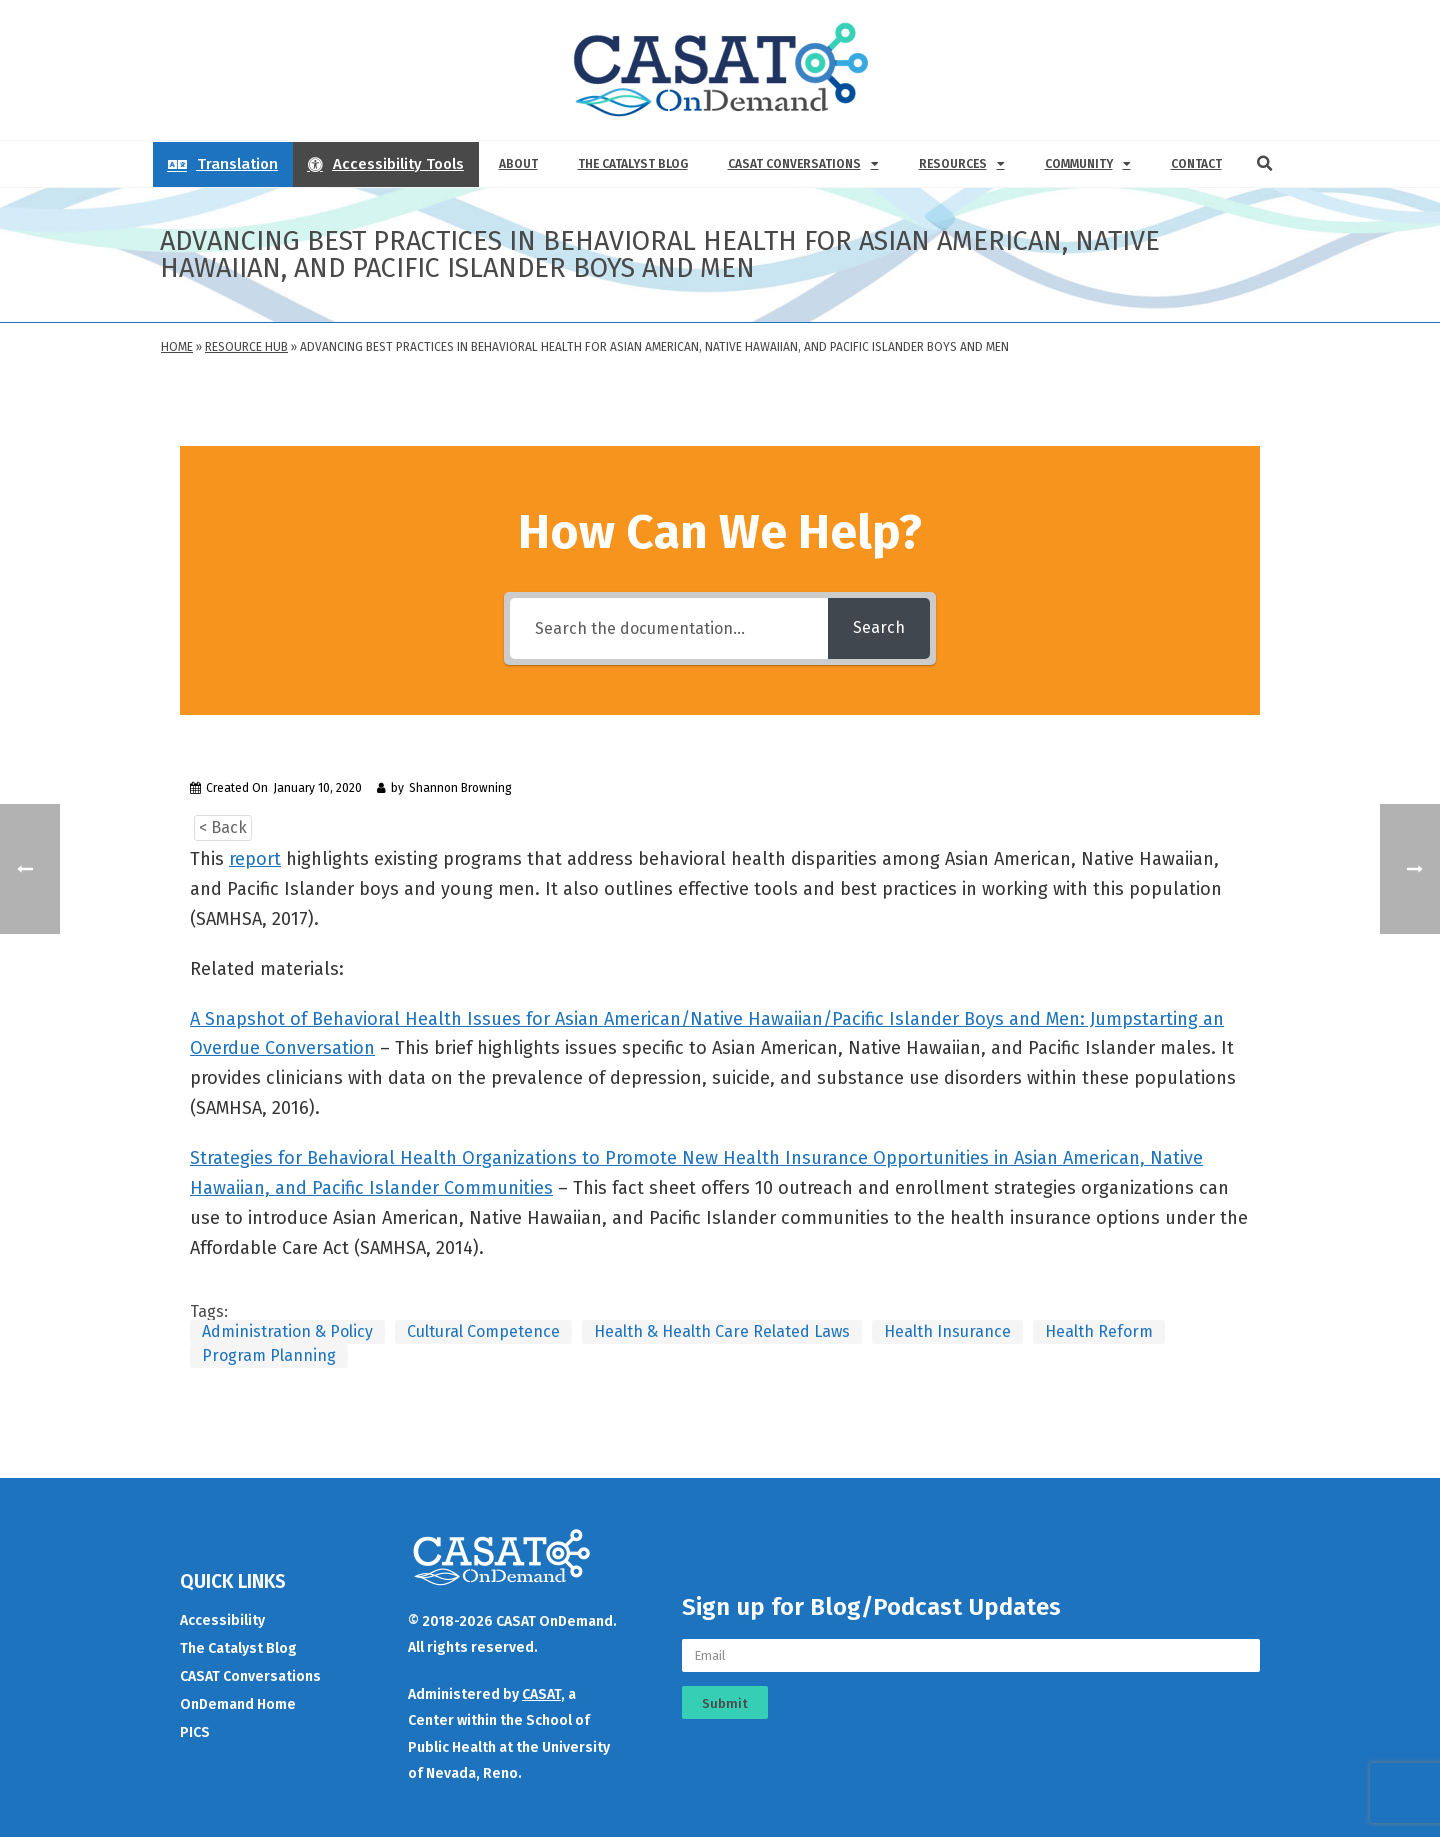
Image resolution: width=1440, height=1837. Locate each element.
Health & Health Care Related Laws (722, 1331)
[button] (1265, 164)
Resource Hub (246, 347)
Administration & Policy (287, 1331)
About (518, 164)
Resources (962, 164)
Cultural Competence (483, 1331)
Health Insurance (947, 1331)
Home (177, 347)
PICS (195, 1732)
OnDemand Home (238, 1704)
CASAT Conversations (803, 164)
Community (1088, 164)
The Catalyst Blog (633, 164)
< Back (223, 827)
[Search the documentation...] (669, 628)
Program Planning (269, 1355)
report (255, 859)
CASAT (541, 1694)
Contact (1196, 164)
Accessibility (222, 1620)
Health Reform (1099, 1331)
